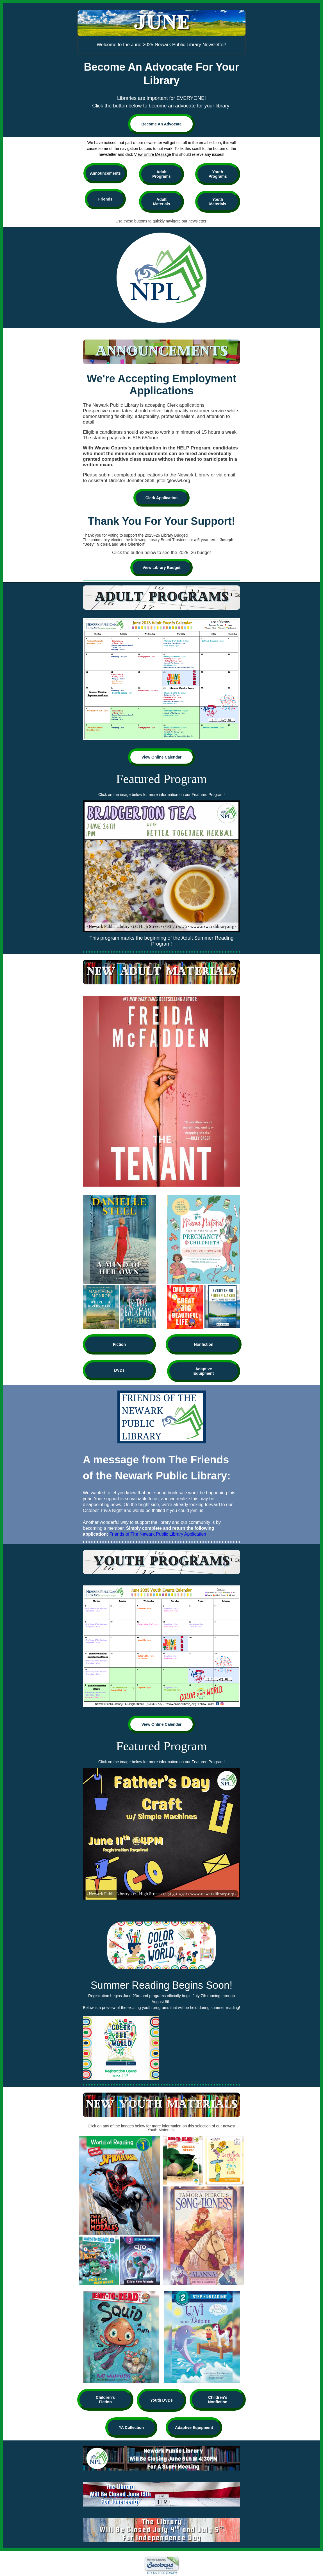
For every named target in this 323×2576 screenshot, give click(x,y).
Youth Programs (217, 174)
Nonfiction (203, 1344)
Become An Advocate (162, 124)
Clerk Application (161, 498)
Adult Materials (161, 201)
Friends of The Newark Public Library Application (157, 1534)
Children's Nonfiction (217, 2399)
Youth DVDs (161, 2400)
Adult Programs (161, 174)
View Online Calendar (162, 757)
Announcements (105, 173)
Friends (105, 199)
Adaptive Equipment (204, 1371)
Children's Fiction (105, 2399)
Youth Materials (217, 201)
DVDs (119, 1370)
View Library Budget (161, 567)
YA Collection (131, 2427)
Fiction (119, 1344)
